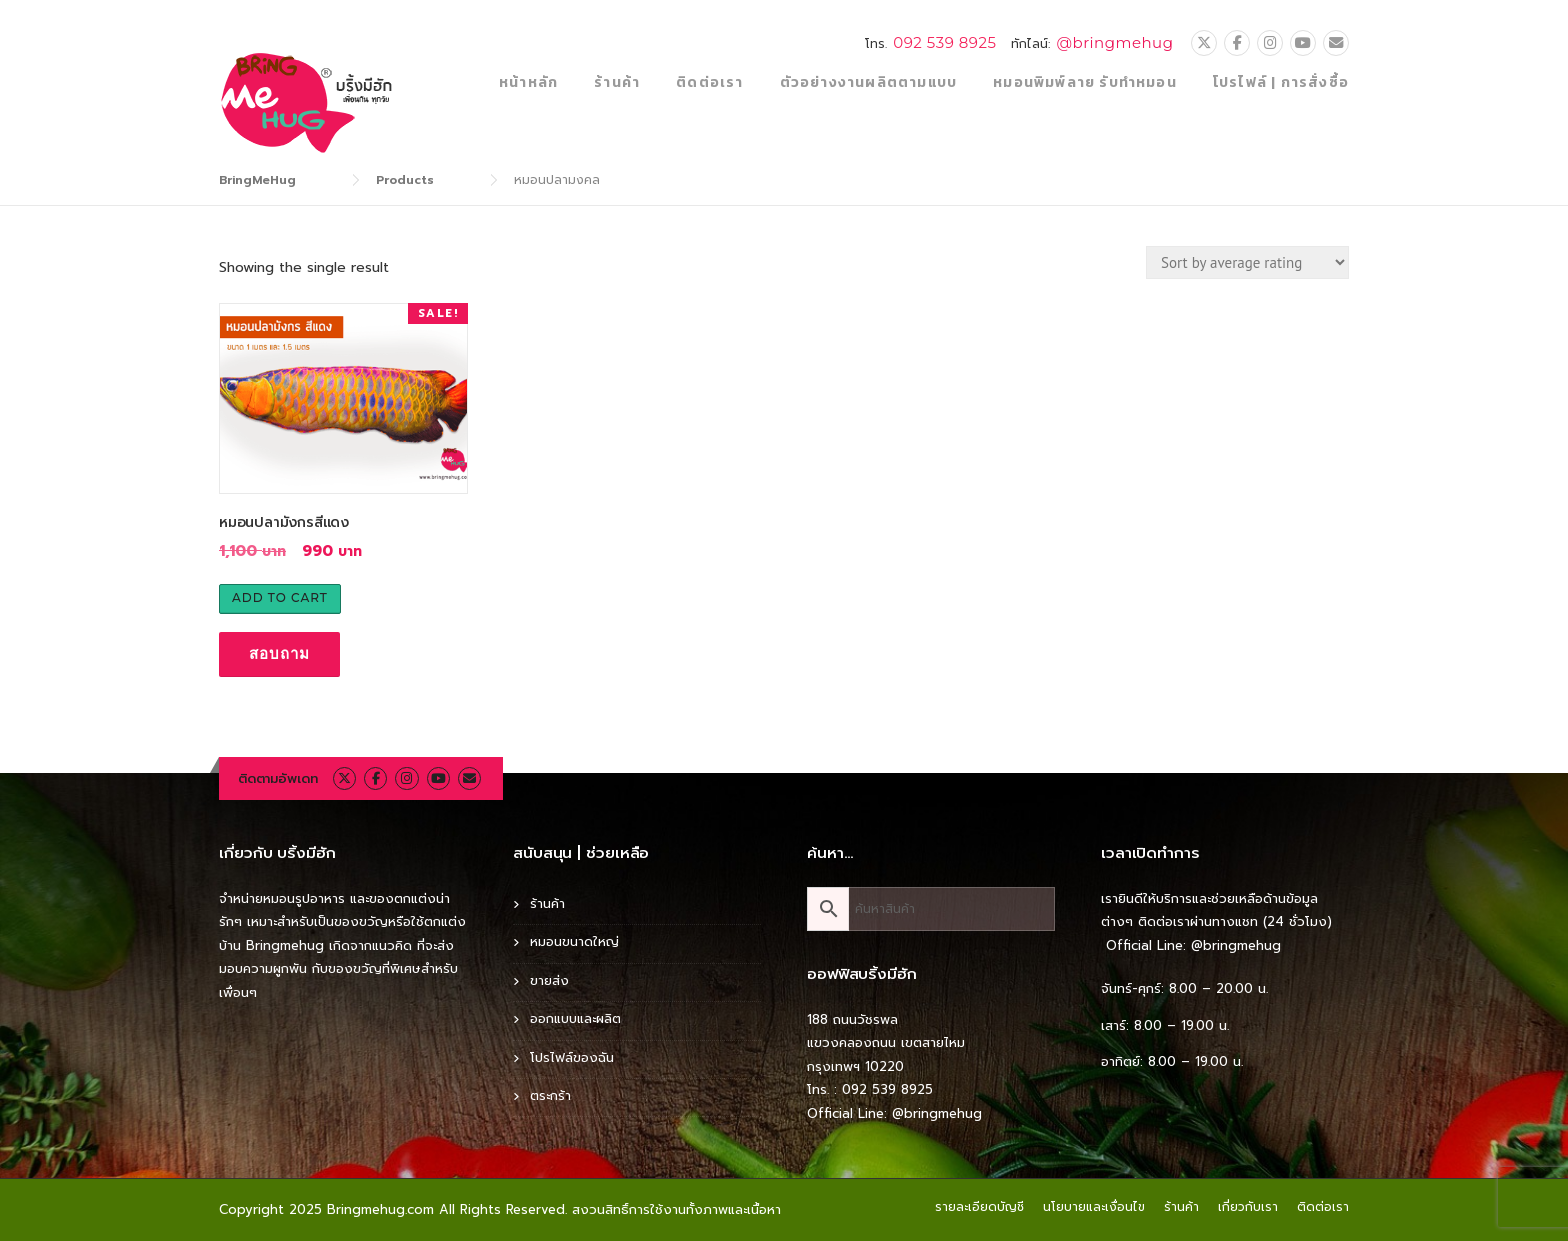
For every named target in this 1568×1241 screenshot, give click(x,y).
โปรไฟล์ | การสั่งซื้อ (1281, 82)
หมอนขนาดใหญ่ (574, 941)
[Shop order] (1247, 262)
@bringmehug (1114, 42)
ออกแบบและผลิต (575, 1018)
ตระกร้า (550, 1095)
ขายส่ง (549, 980)
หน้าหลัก (528, 82)
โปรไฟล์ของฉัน (572, 1057)
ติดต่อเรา (709, 82)
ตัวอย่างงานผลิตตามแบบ (869, 82)
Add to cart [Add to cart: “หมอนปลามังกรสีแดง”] (280, 597)
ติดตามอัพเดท (278, 778)
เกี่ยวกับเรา (1248, 1207)
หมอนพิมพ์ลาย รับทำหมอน (1085, 82)
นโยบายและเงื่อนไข (1094, 1207)
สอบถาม (279, 653)
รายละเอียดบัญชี (979, 1207)
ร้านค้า (617, 82)
